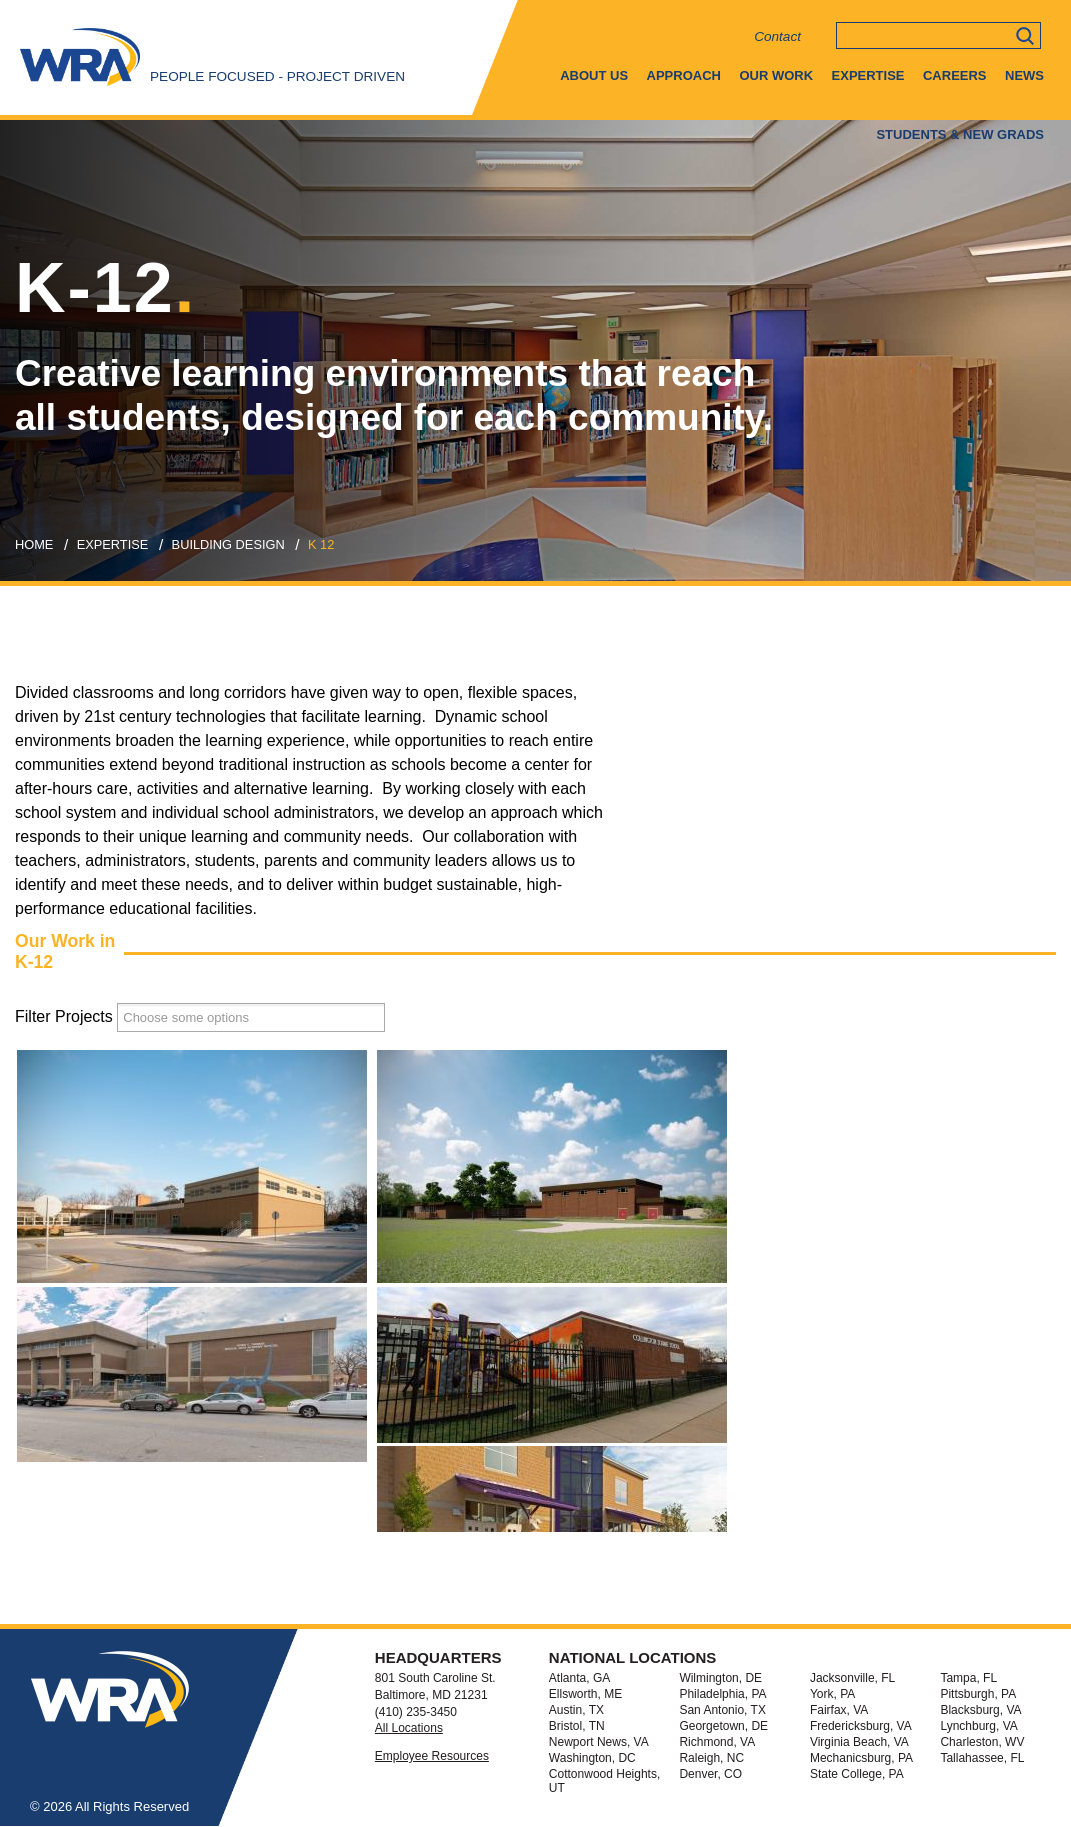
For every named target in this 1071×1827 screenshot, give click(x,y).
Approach (684, 75)
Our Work (776, 75)
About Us (594, 75)
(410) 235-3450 (416, 1712)
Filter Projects (64, 1016)
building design (228, 544)
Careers (955, 75)
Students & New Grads (960, 134)
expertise (113, 544)
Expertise (868, 75)
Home (34, 544)
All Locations (409, 1728)
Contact (777, 36)
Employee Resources (432, 1756)
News (1024, 75)
